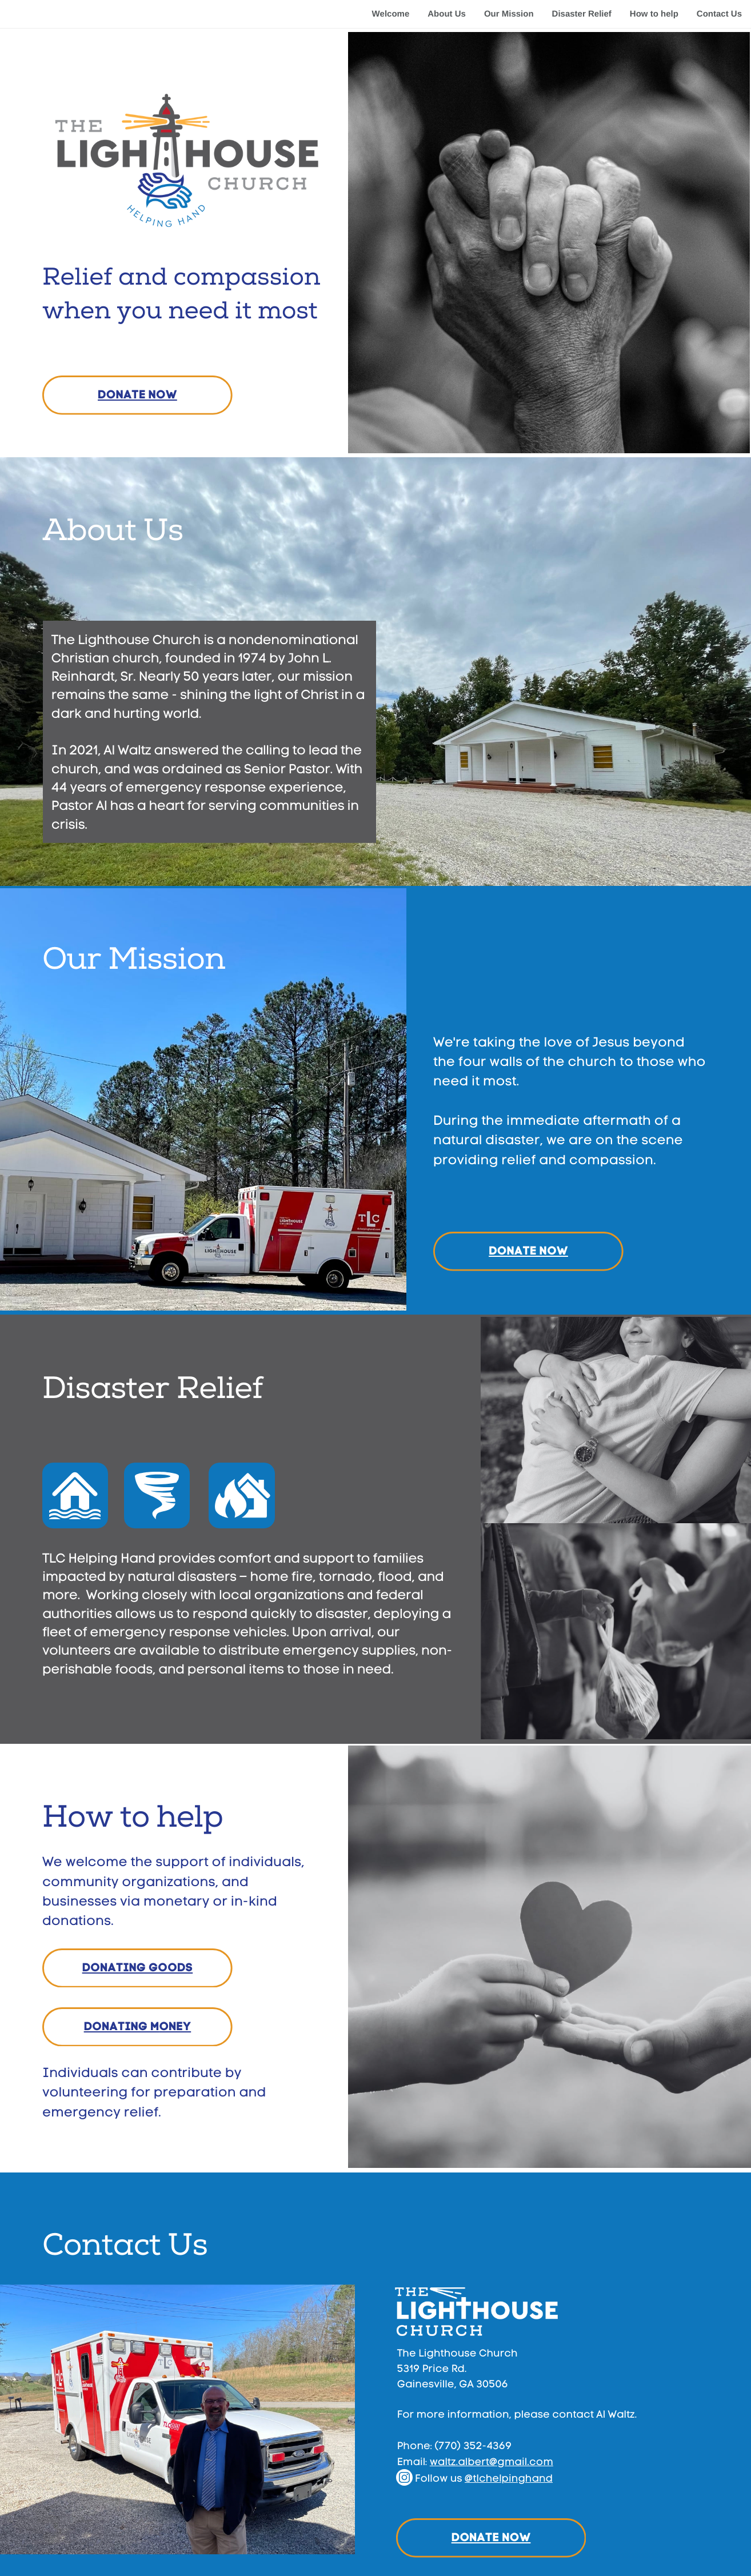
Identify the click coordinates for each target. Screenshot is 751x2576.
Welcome (390, 14)
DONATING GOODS (137, 1968)
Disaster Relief (582, 14)
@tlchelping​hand (509, 2479)
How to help (654, 14)
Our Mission (509, 14)
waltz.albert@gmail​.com (491, 2462)
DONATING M (121, 2027)
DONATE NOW (137, 395)
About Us (447, 14)
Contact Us (719, 14)
